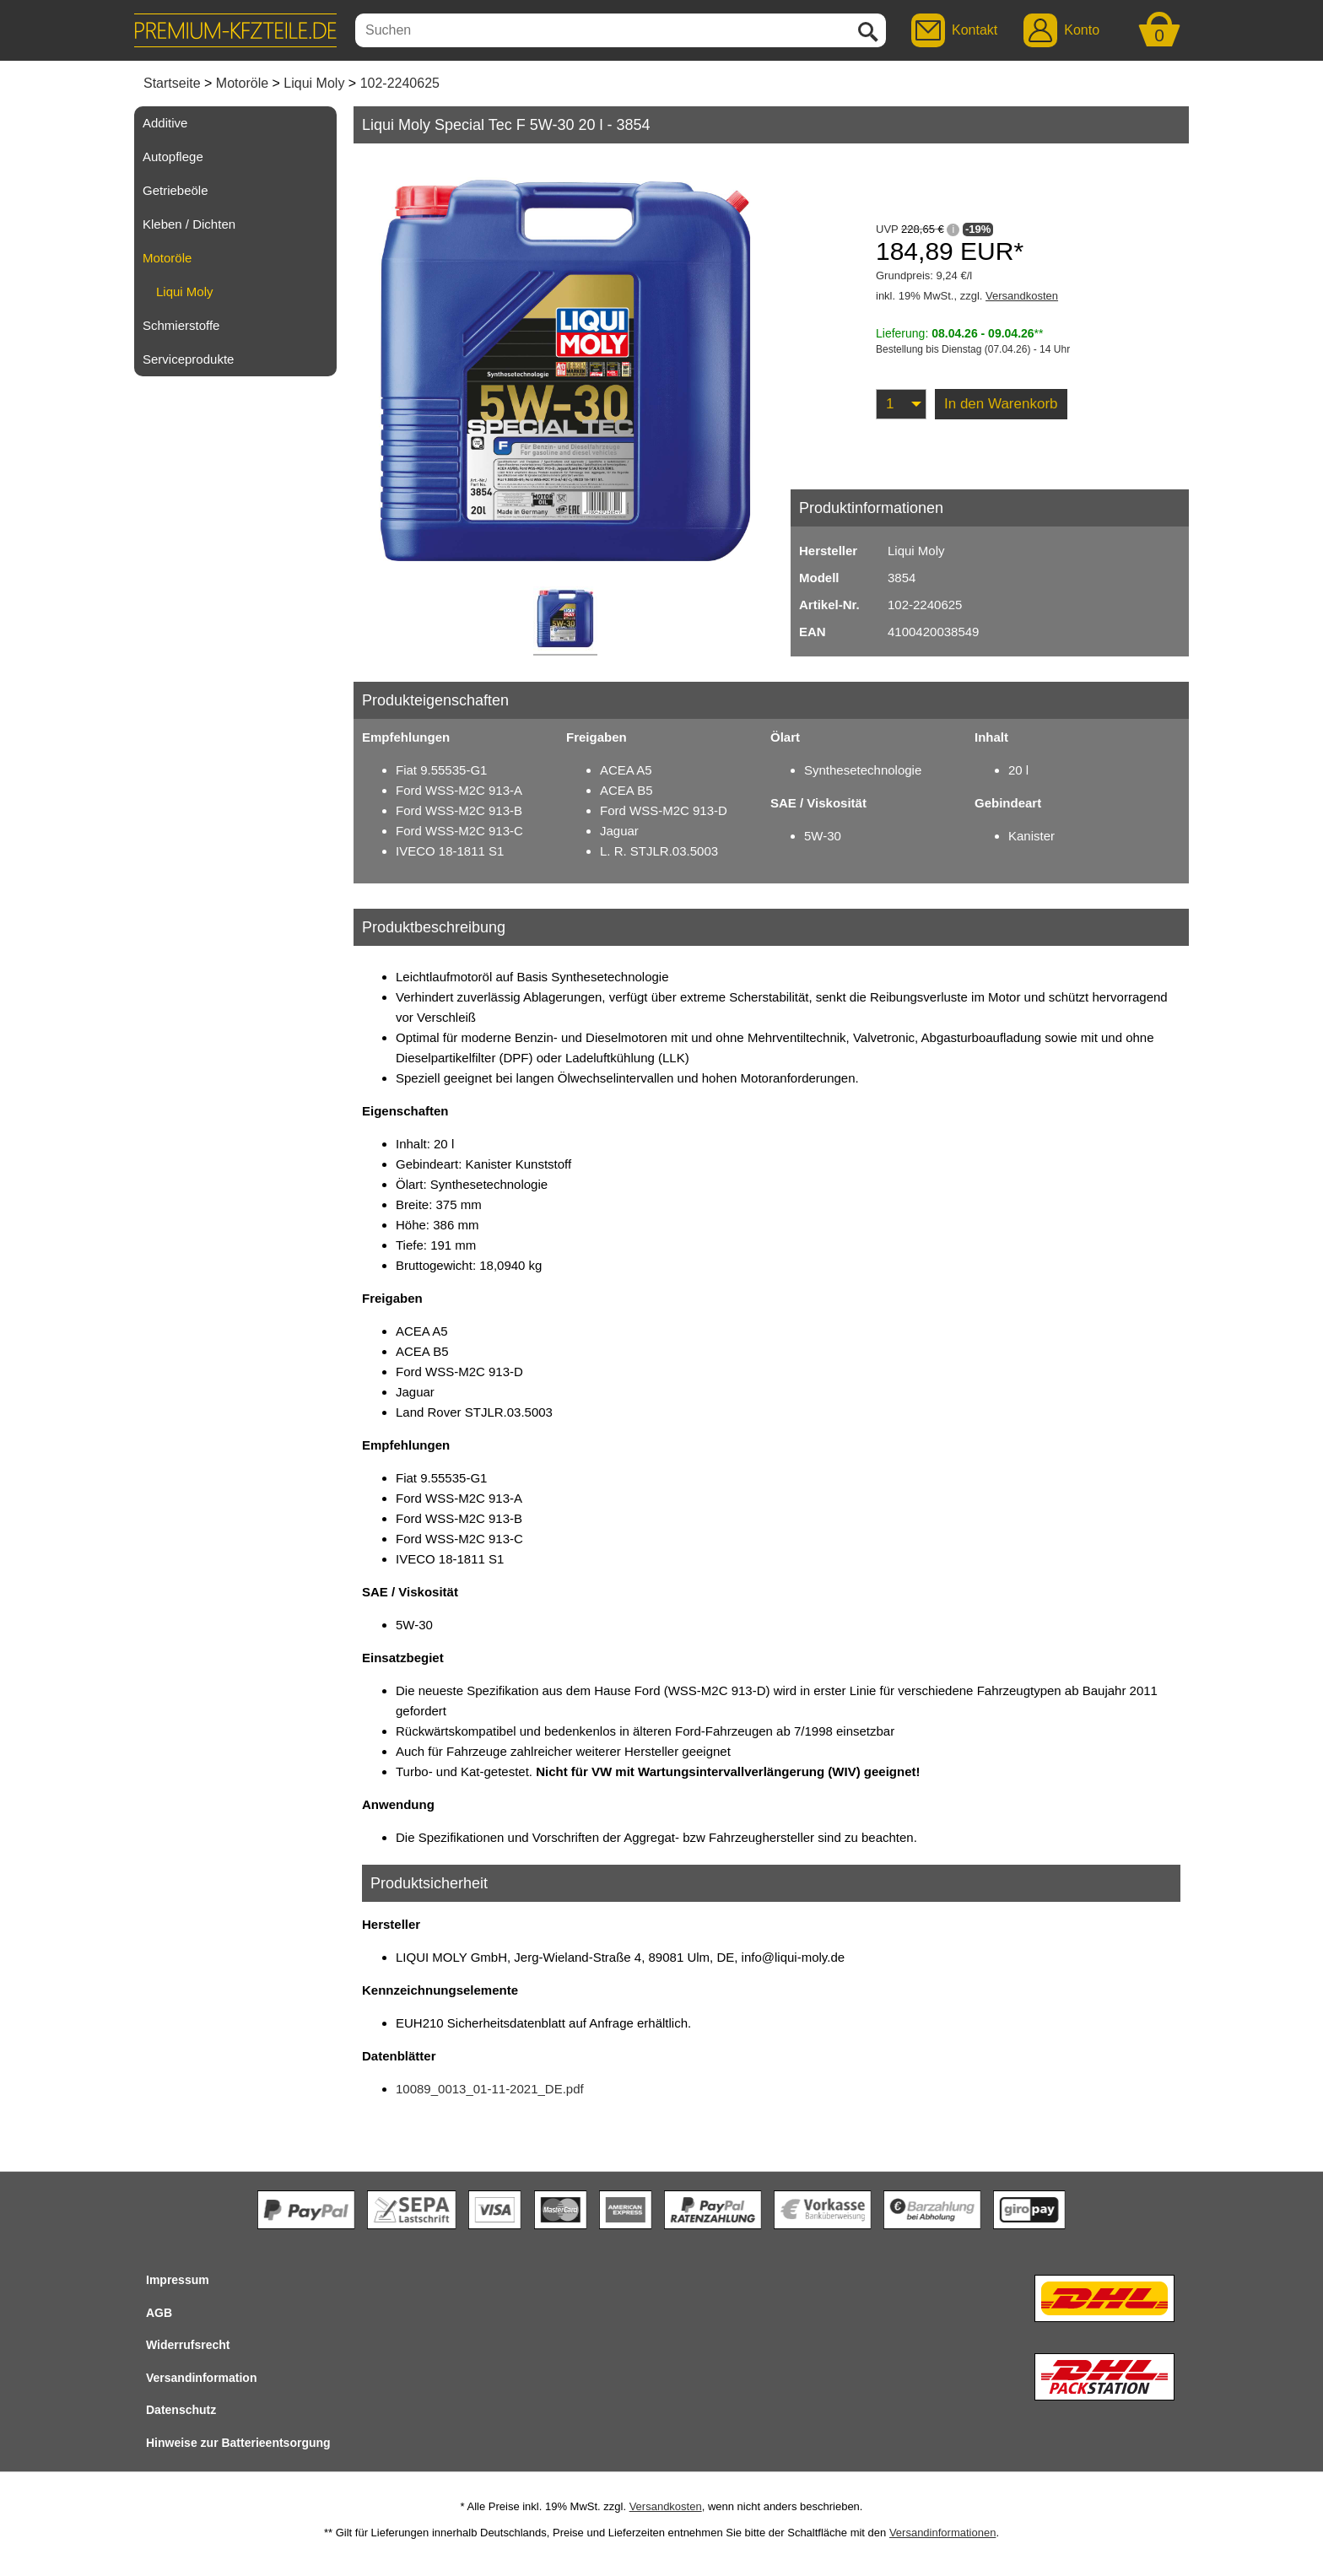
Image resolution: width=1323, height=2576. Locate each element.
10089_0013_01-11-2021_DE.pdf (490, 2089)
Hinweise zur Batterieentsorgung (238, 2442)
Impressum (177, 2280)
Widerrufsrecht (188, 2345)
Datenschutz (181, 2410)
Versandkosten (1022, 295)
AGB (159, 2312)
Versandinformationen (942, 2532)
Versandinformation (201, 2377)
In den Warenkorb (1001, 404)
